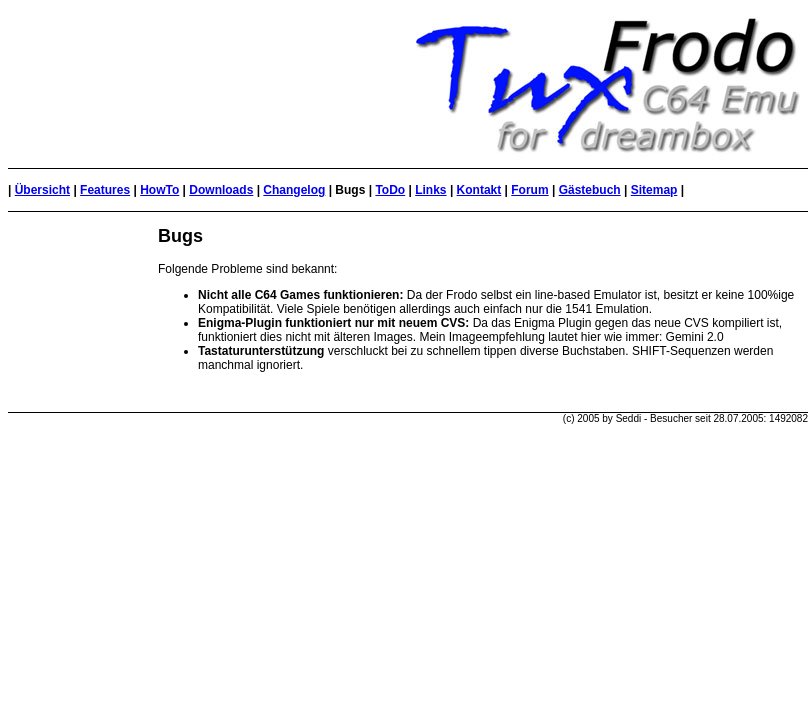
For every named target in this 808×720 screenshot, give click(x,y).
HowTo (159, 190)
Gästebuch (590, 190)
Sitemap (654, 190)
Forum (529, 190)
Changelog (294, 190)
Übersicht (42, 190)
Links (430, 190)
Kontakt (479, 190)
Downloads (221, 190)
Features (105, 190)
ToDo (390, 190)
